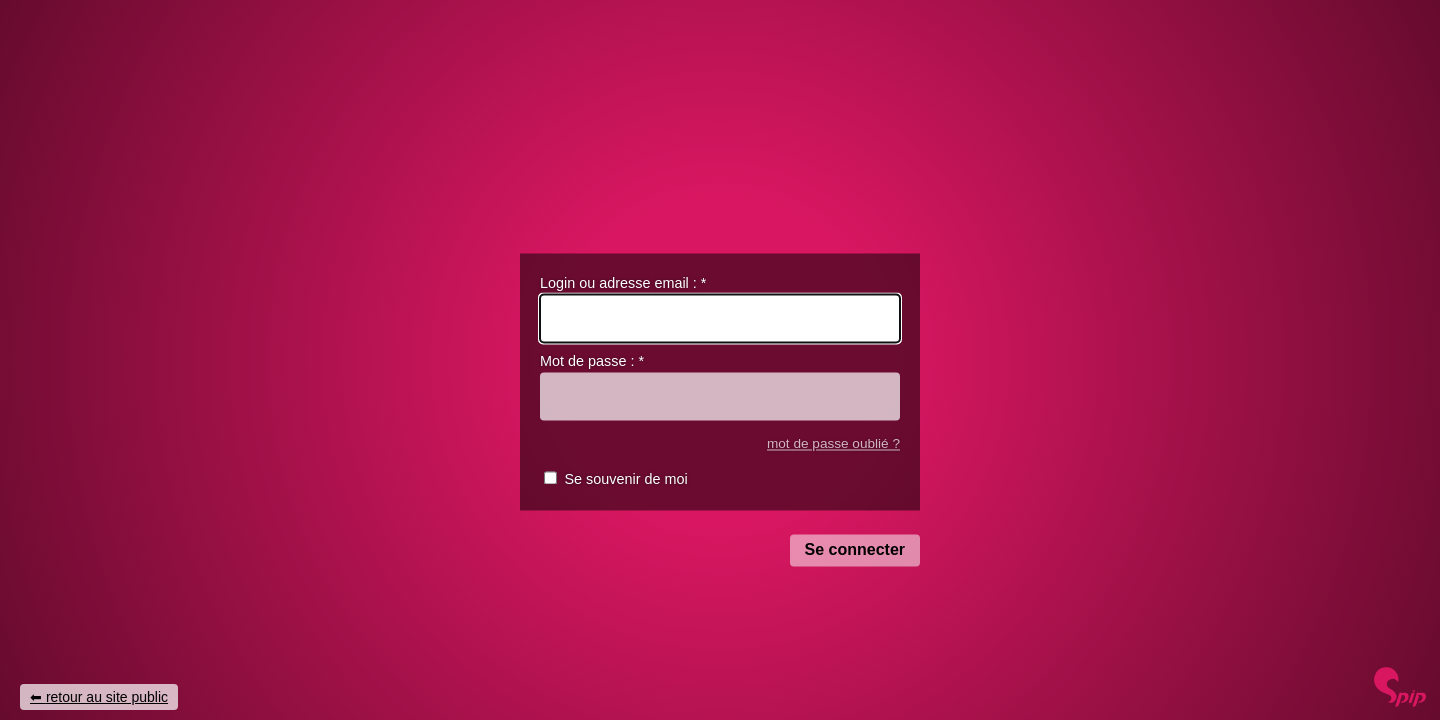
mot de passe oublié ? (833, 443)
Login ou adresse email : (623, 283)
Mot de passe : (592, 362)
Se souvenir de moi (625, 480)
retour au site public (107, 697)
